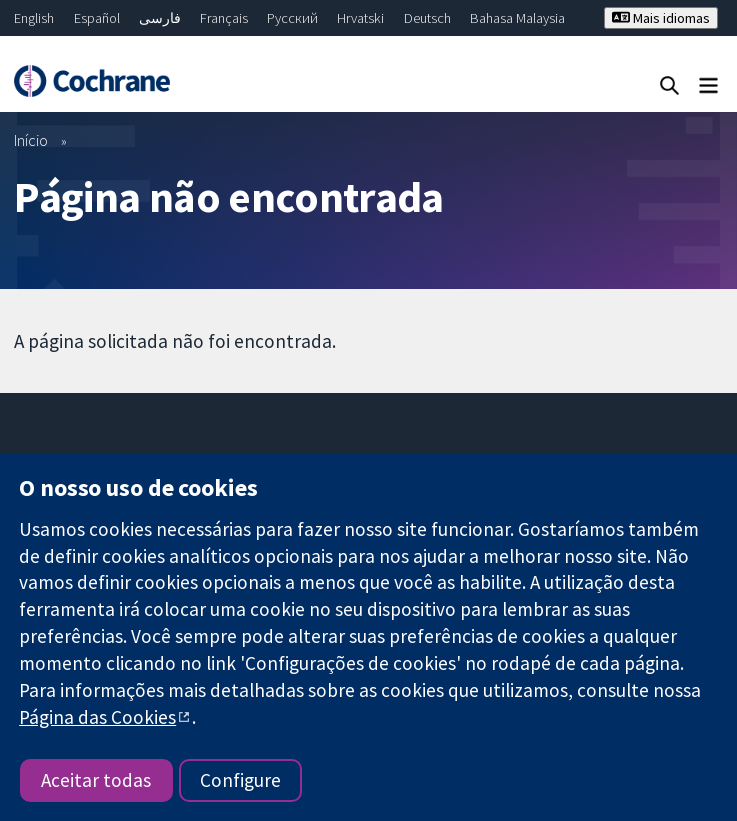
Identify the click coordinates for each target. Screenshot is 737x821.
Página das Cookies (97, 717)
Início (31, 140)
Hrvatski (360, 18)
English (34, 18)
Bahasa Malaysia (517, 18)
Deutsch (427, 18)
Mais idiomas (661, 18)
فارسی (160, 18)
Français (224, 18)
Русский (292, 18)
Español (97, 18)
